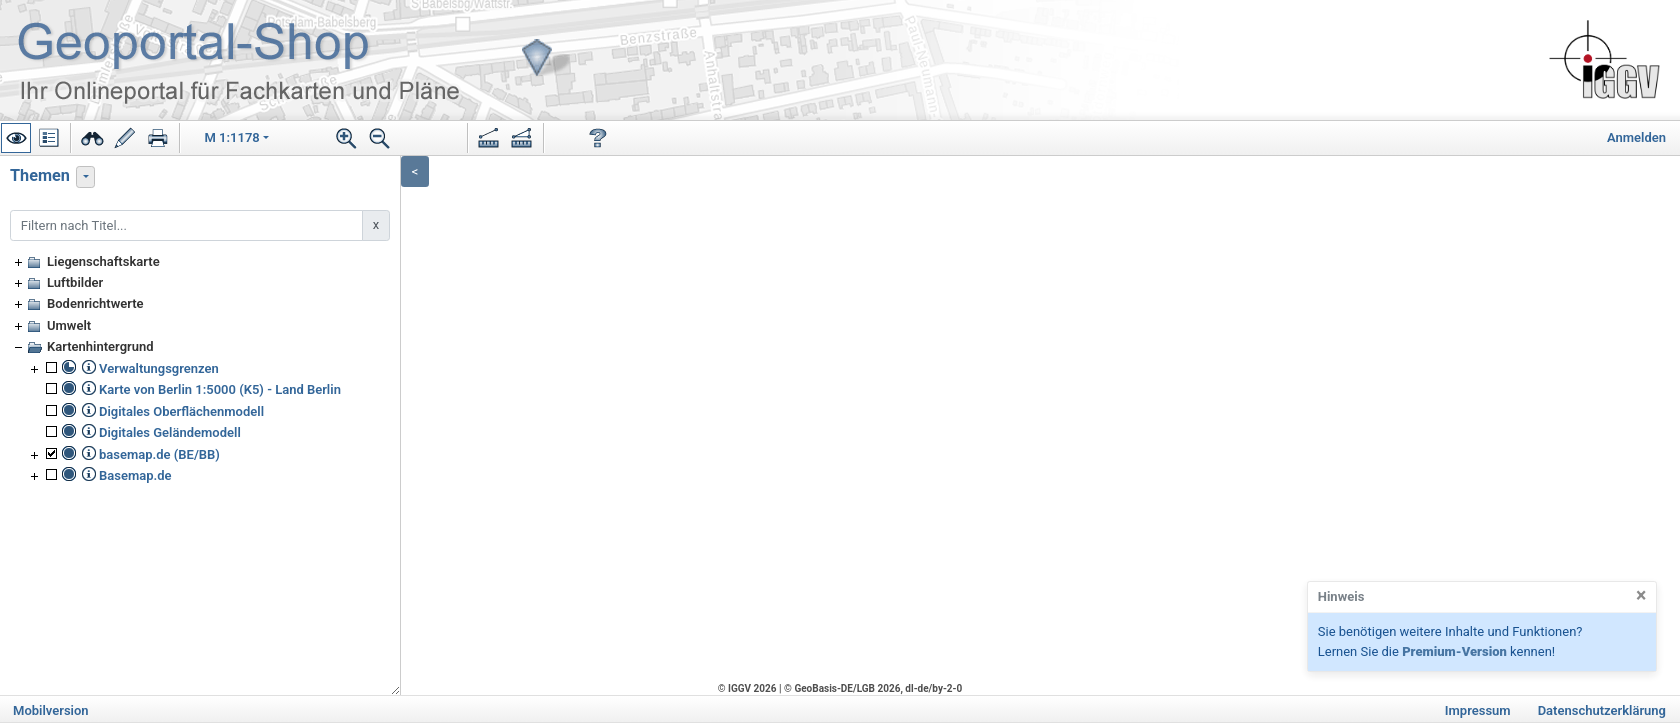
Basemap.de (135, 475)
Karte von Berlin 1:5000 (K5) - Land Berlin (220, 389)
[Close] (1641, 596)
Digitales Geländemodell (170, 432)
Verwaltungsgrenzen (159, 368)
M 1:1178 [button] (232, 137)
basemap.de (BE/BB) (159, 454)
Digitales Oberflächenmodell (181, 411)
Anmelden (1636, 137)
